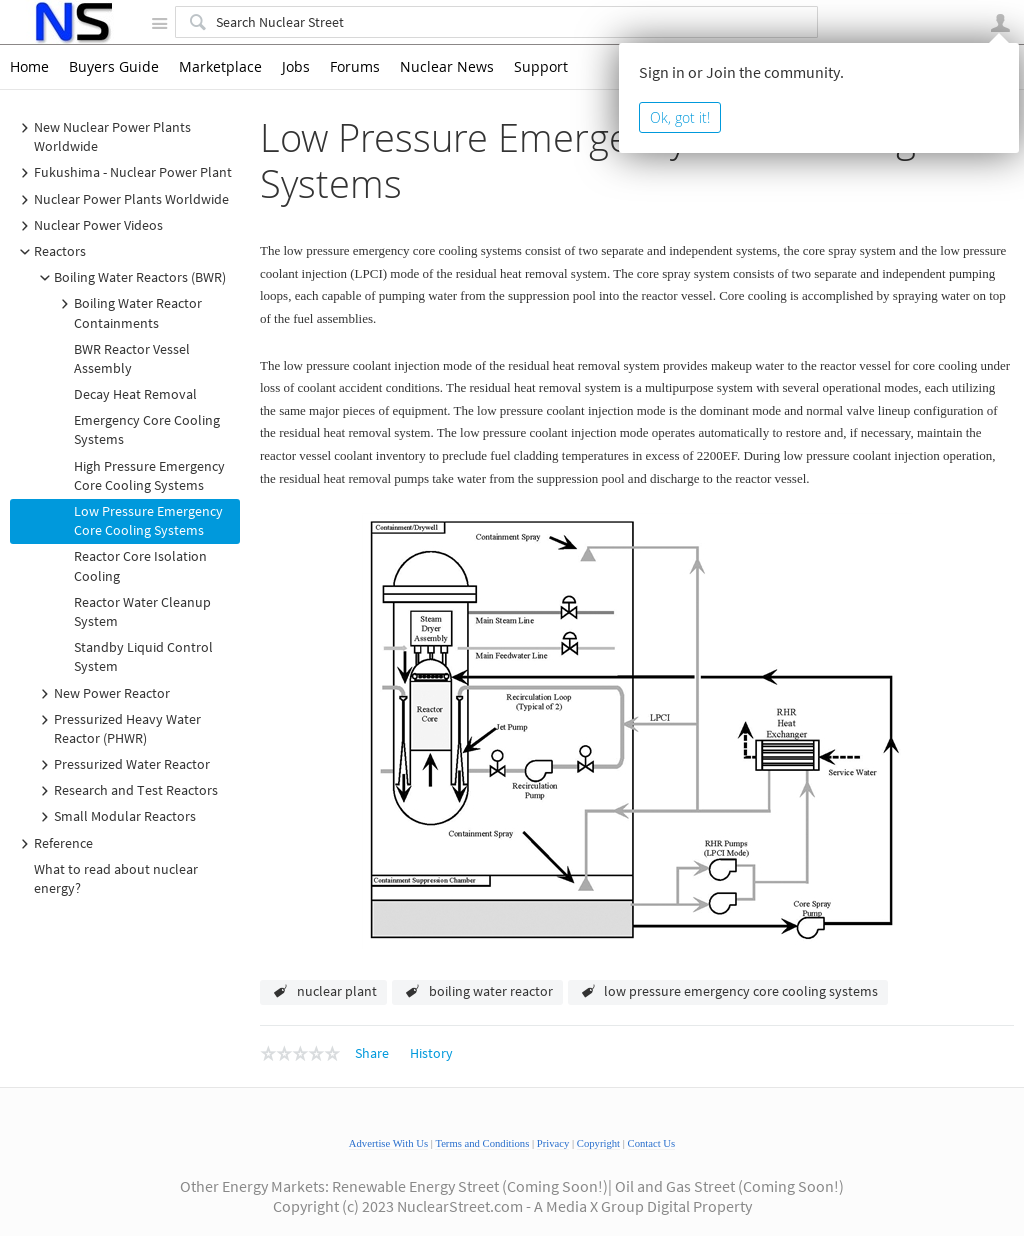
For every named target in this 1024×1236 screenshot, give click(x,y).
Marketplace (220, 67)
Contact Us (652, 1143)
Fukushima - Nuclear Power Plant (123, 173)
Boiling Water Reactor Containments (128, 312)
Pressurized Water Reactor (122, 765)
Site (159, 23)
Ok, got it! (680, 117)
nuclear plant (337, 991)
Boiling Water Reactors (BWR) (130, 278)
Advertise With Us (388, 1143)
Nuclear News (447, 67)
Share (372, 1053)
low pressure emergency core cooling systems (741, 991)
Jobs (296, 67)
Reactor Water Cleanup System (142, 611)
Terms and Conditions (482, 1143)
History (431, 1053)
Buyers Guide (114, 67)
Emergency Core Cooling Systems (147, 429)
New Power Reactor (102, 694)
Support (541, 67)
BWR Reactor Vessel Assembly (132, 358)
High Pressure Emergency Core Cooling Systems (149, 475)
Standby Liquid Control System (143, 656)
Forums (355, 67)
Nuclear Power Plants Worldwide (121, 200)
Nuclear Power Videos (88, 226)
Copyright (598, 1143)
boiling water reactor (491, 991)
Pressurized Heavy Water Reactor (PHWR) (117, 728)
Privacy (553, 1143)
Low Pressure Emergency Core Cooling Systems (148, 520)
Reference (53, 844)
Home (29, 67)
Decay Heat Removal (135, 394)
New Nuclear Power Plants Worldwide (102, 136)
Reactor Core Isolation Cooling (140, 565)
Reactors (50, 252)
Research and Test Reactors (126, 791)
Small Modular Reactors (115, 817)
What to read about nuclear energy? (116, 878)
